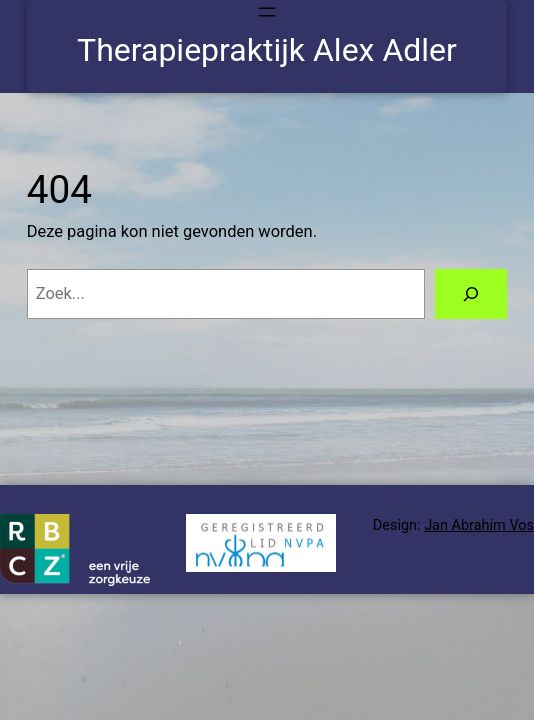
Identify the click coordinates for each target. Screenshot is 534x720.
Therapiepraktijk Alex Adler (267, 50)
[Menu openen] (267, 12)
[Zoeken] (471, 294)
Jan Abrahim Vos (479, 525)
